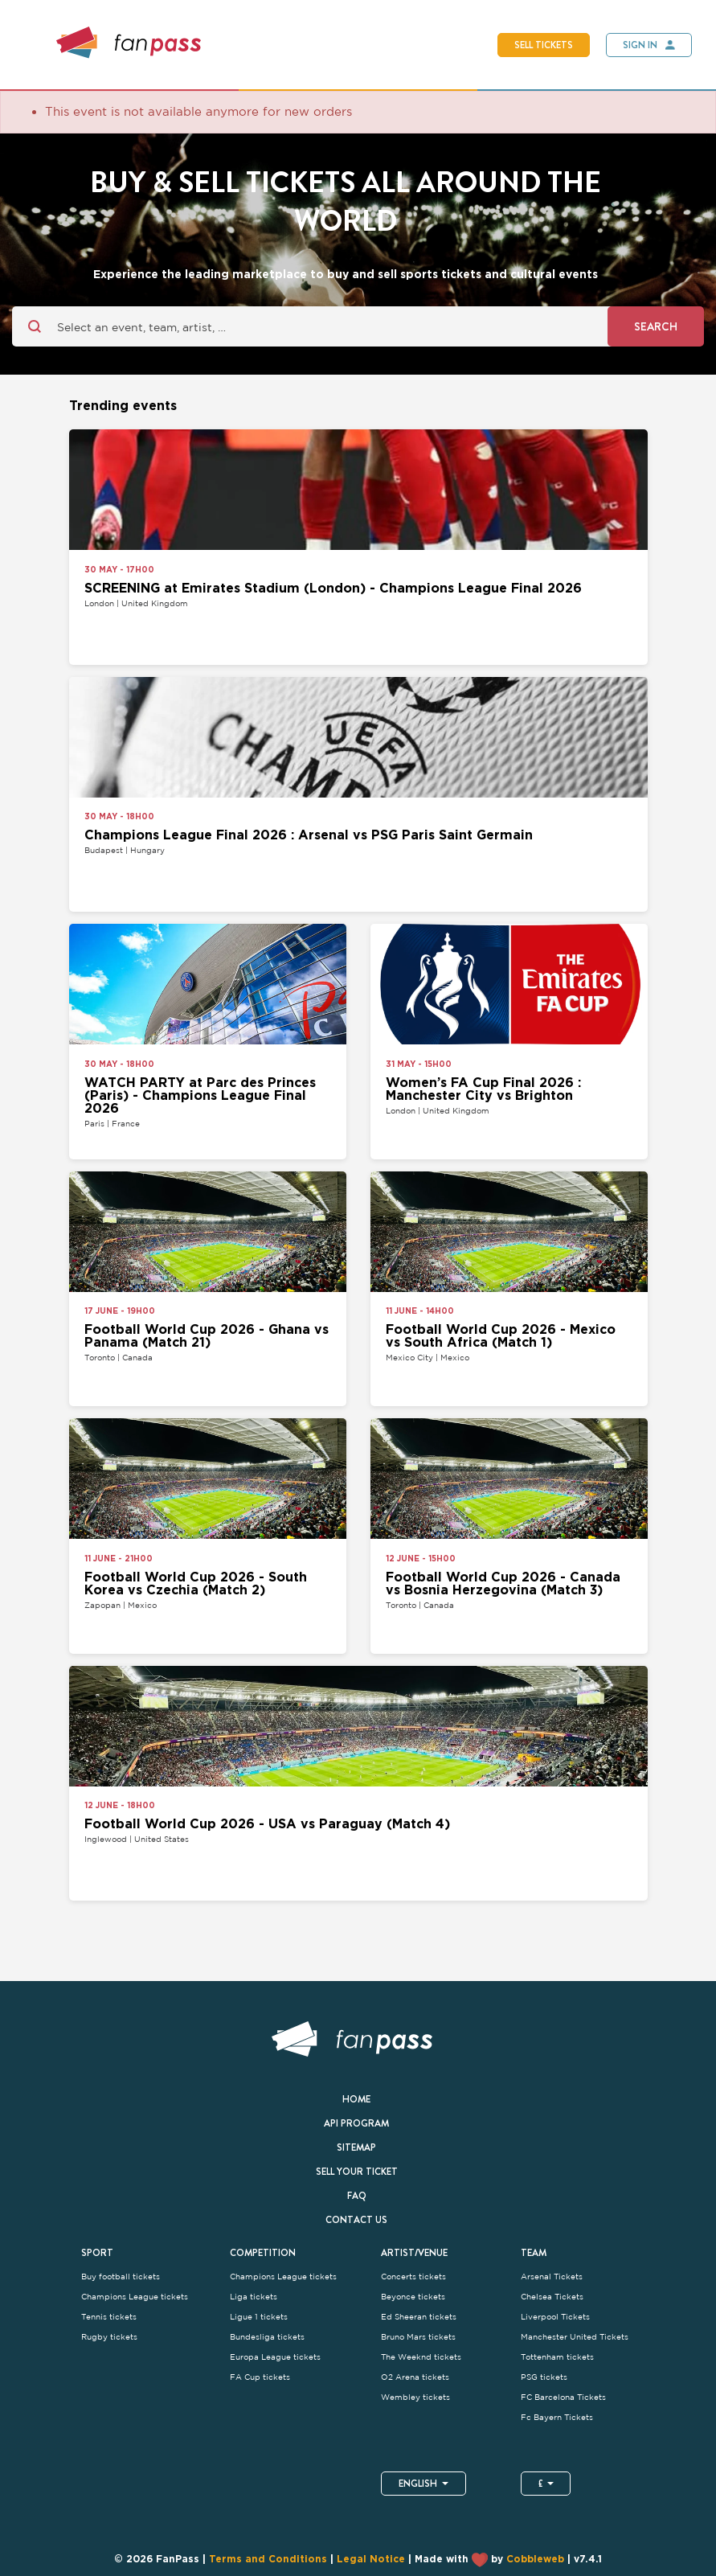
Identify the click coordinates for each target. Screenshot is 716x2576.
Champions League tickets (134, 2296)
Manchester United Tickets (574, 2337)
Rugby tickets (109, 2337)
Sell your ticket (357, 2171)
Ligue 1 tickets (259, 2316)
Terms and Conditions (268, 2560)
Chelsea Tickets (552, 2296)
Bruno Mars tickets (418, 2337)
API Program (356, 2123)
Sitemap (356, 2147)
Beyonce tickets (413, 2296)
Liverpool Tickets (555, 2316)
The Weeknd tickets (421, 2357)
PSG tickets (544, 2377)
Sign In (640, 45)
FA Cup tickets (260, 2377)
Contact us (356, 2219)
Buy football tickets (120, 2276)
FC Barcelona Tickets (563, 2397)
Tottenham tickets (557, 2357)
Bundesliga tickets (267, 2337)
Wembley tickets (415, 2397)
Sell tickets (543, 45)
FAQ (356, 2195)
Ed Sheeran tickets (418, 2316)
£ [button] (546, 2483)
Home (356, 2099)
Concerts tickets (413, 2276)
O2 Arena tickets (415, 2377)
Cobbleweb (535, 2560)
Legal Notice (371, 2560)
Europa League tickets (275, 2357)
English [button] (423, 2483)
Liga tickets (253, 2296)
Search (655, 326)
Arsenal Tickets (552, 2276)
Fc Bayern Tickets (557, 2417)
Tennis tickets (109, 2316)
